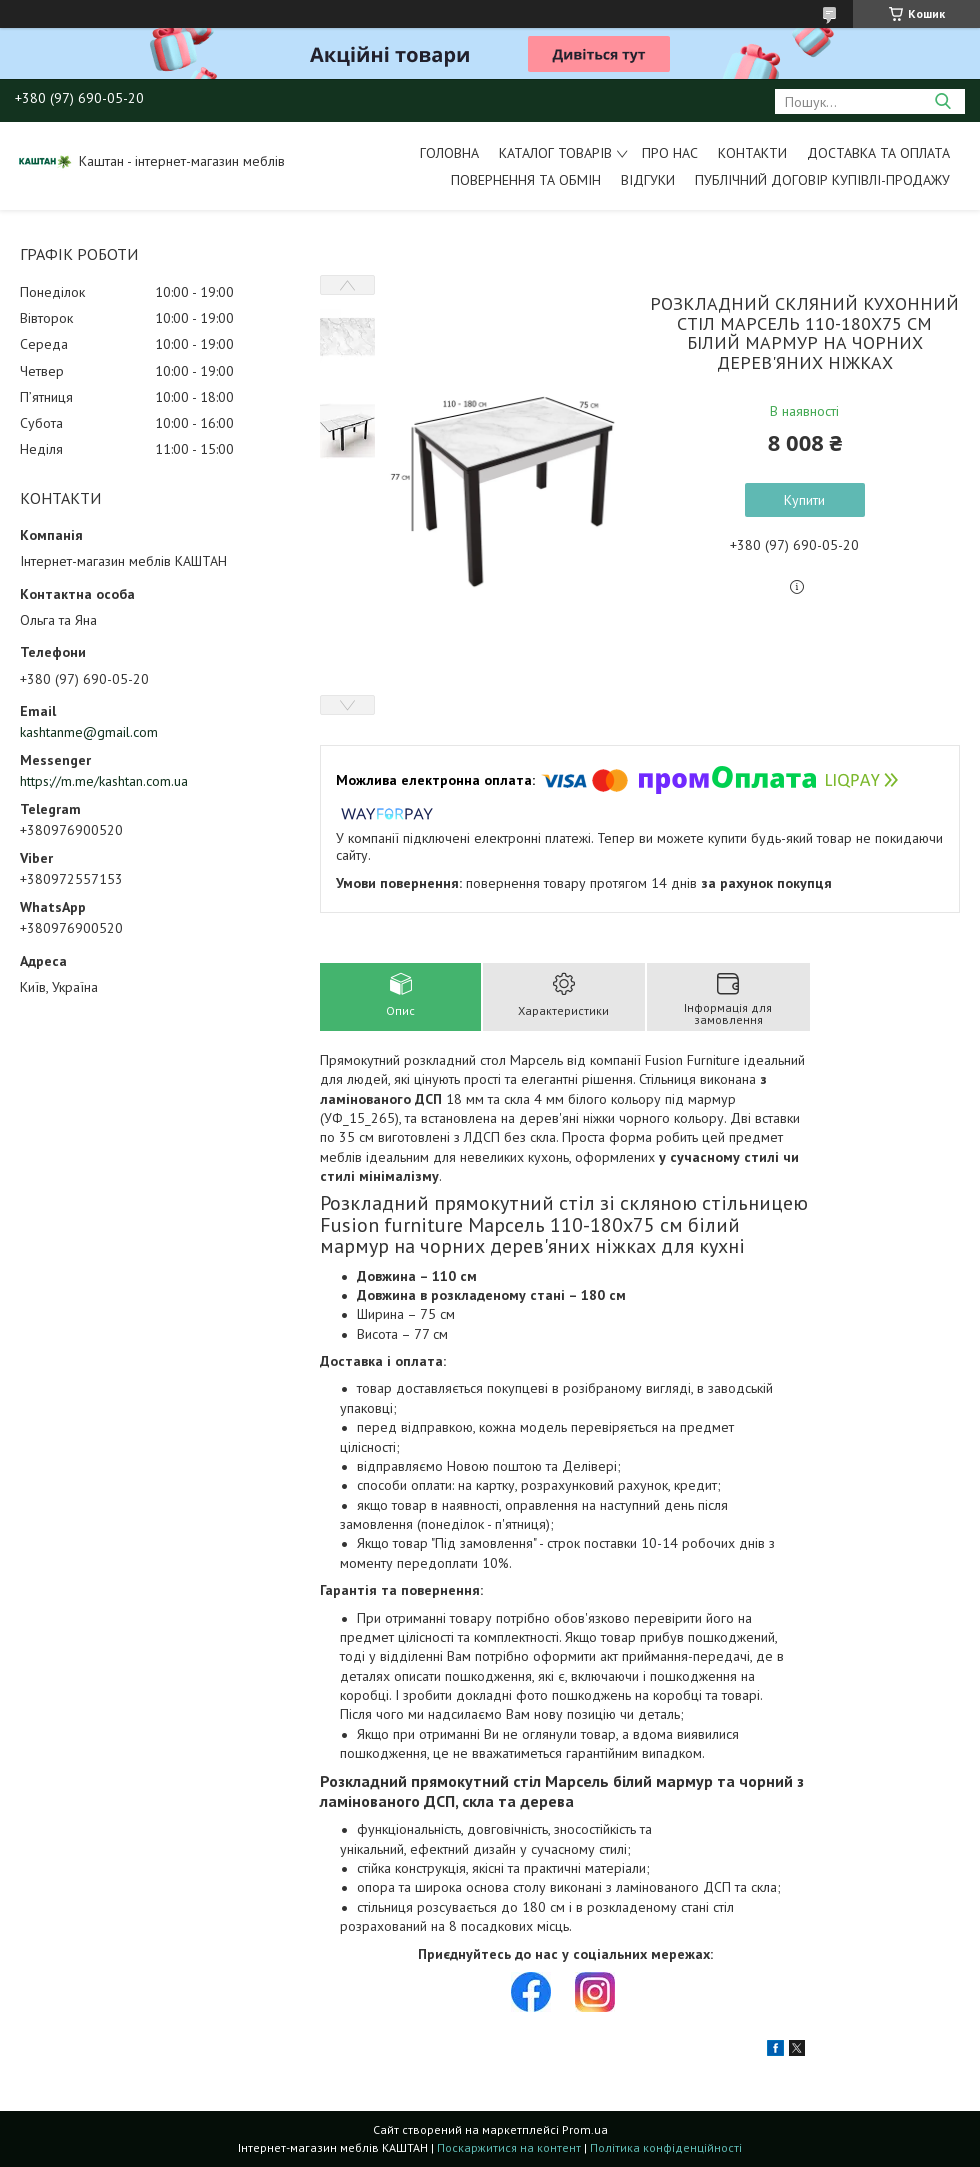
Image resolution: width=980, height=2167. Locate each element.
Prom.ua (585, 2129)
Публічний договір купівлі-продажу (822, 180)
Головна (449, 153)
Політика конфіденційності (666, 2147)
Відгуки (648, 180)
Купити (804, 500)
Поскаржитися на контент (509, 2147)
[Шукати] (942, 101)
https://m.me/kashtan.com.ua (104, 781)
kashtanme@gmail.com (89, 732)
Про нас (670, 153)
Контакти (752, 153)
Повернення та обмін (526, 180)
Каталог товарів (555, 153)
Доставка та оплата (878, 153)
